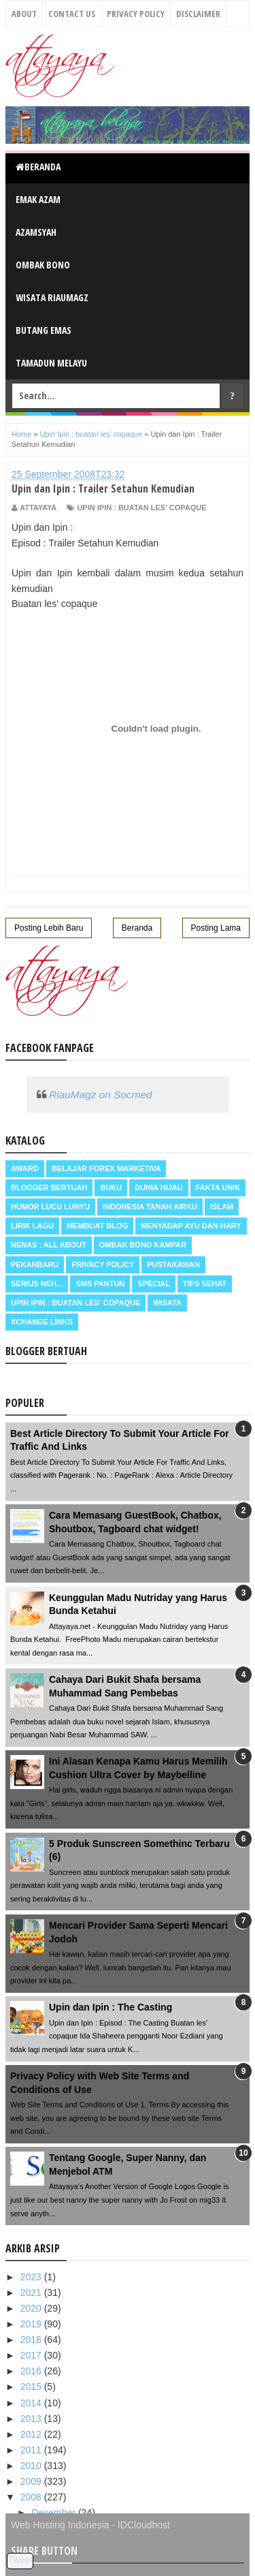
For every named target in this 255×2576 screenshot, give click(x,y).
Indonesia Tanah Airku (150, 1206)
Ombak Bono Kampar (142, 1245)
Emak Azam (38, 199)
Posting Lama (216, 928)
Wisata (167, 1303)
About (24, 13)
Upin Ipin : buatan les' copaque (141, 507)
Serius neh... (37, 1283)
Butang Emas (43, 330)
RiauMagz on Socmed (100, 1094)
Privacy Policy (136, 13)
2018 (32, 2339)
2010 (32, 2465)
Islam (221, 1206)
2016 (32, 2370)
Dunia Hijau (159, 1187)
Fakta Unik (218, 1187)
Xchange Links (42, 1322)
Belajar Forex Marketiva (106, 1168)
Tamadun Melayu (51, 362)
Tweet (20, 2559)
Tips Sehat (204, 1283)
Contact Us (71, 13)
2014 (32, 2402)
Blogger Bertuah (49, 1187)
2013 (32, 2418)
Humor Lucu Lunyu (50, 1206)
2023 (32, 2276)
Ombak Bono (43, 264)
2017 (32, 2355)
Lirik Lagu (32, 1226)
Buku (111, 1187)
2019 (32, 2323)
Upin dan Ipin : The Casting (110, 2007)
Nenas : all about (48, 1245)
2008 (32, 2497)
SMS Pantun (99, 1283)
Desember (54, 2512)
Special (153, 1283)
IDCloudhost (144, 2524)
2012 (32, 2434)
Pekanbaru (34, 1264)
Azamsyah (36, 232)
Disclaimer (198, 13)
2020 (32, 2308)
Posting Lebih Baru (48, 928)
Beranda (38, 166)
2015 (32, 2386)
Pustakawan (173, 1264)
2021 (32, 2292)
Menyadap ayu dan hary (191, 1226)
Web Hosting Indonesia (60, 2524)
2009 (32, 2481)
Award (25, 1168)
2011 (32, 2450)
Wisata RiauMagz (52, 297)
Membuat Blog (97, 1226)
